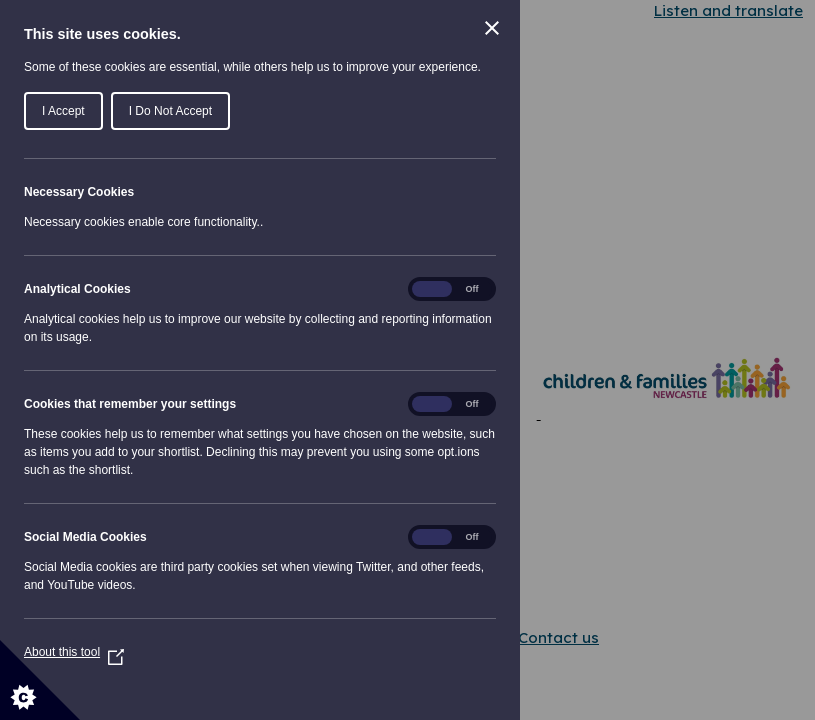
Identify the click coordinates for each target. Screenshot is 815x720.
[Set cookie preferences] (40, 680)
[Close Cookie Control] (492, 28)
